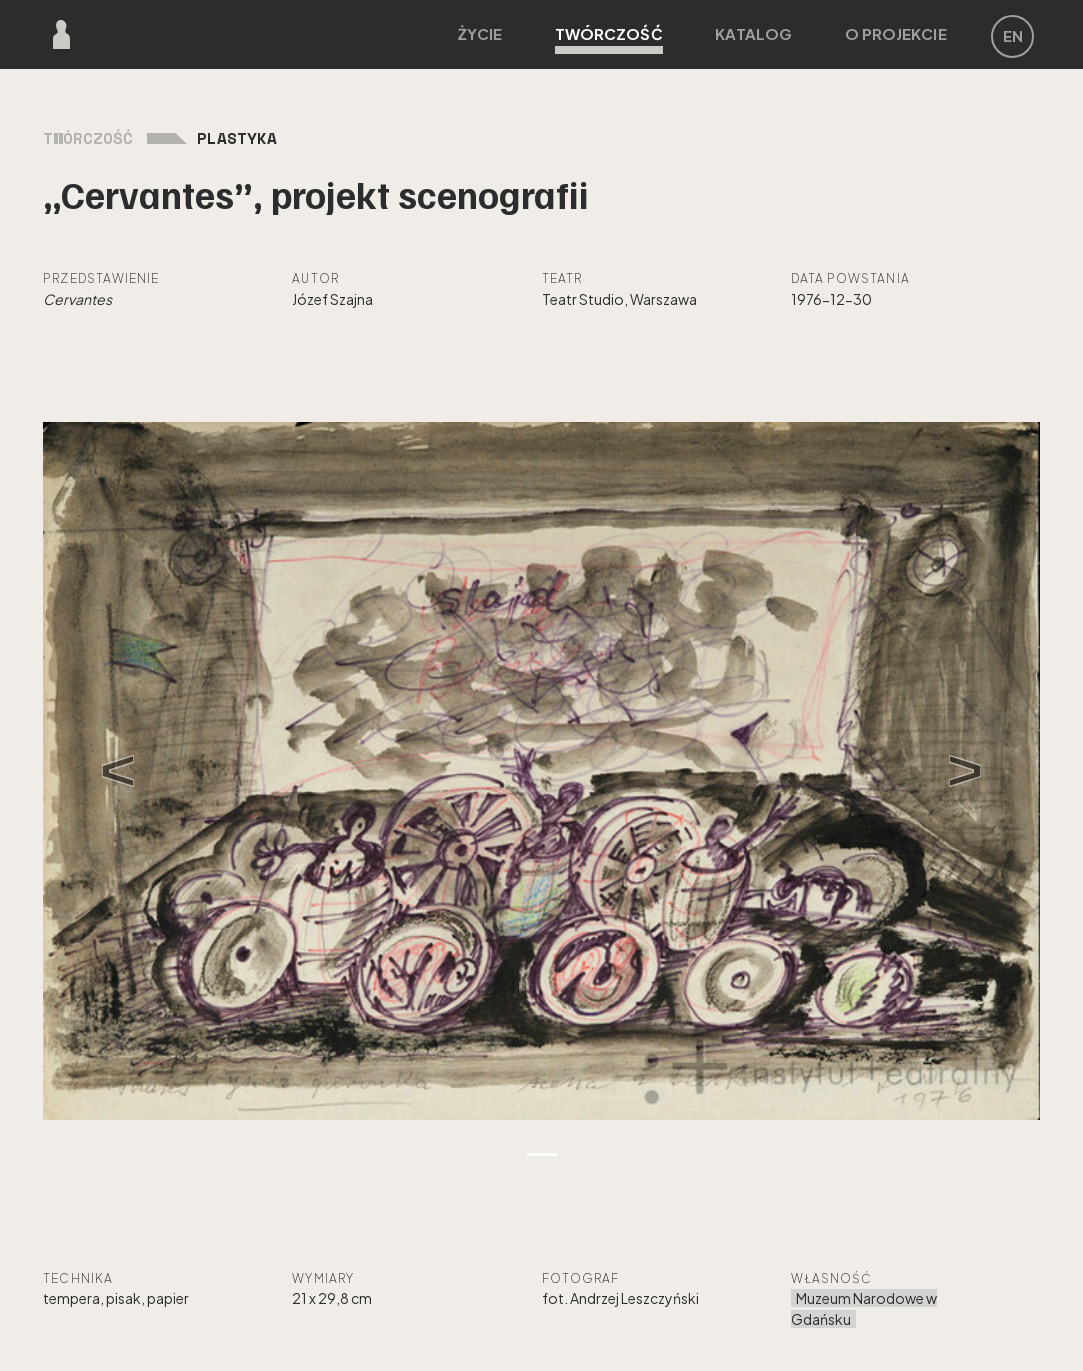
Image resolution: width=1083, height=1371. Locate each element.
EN (1013, 35)
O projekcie (896, 33)
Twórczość (609, 39)
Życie (480, 33)
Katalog (753, 33)
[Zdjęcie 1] (542, 1154)
